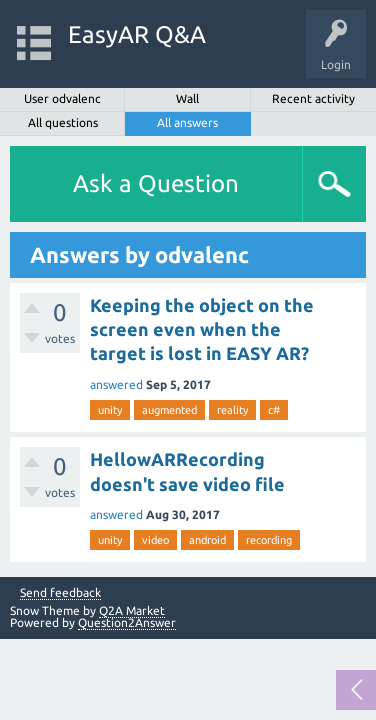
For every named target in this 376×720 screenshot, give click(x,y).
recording (269, 540)
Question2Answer (127, 622)
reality (232, 410)
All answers (187, 122)
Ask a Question (156, 183)
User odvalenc (62, 98)
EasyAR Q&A (137, 34)
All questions (63, 122)
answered (116, 384)
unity (110, 410)
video (155, 540)
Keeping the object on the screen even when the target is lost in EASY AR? (202, 329)
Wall (187, 98)
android (207, 540)
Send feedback (60, 593)
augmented (169, 410)
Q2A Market (132, 610)
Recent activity (313, 98)
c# (274, 410)
